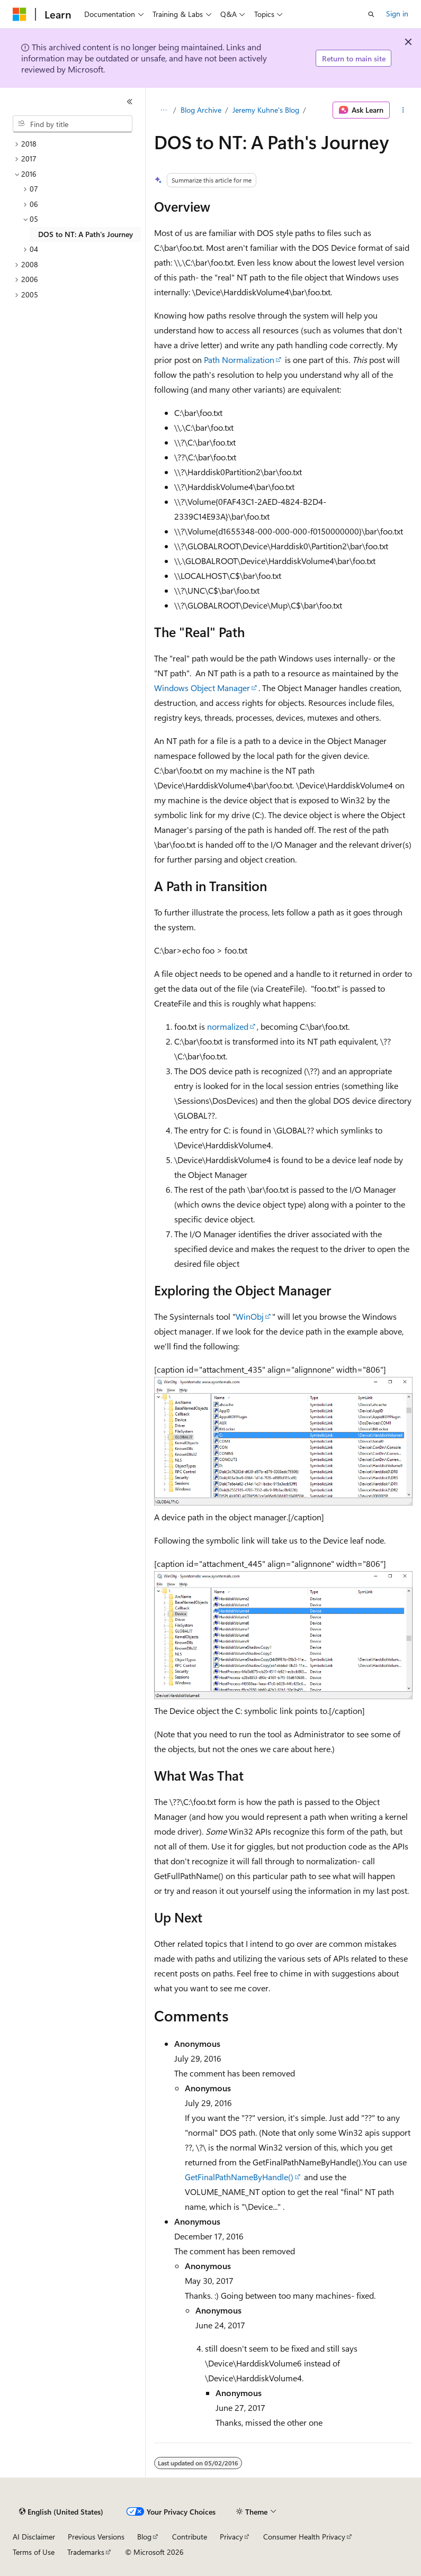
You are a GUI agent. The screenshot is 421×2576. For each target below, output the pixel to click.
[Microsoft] (19, 14)
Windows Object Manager (202, 687)
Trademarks (85, 2552)
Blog (144, 2537)
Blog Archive (201, 110)
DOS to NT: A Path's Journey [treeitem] (85, 234)
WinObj (250, 1316)
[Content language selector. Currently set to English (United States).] (61, 2512)
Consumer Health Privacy (304, 2537)
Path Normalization (239, 359)
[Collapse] (130, 101)
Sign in (397, 13)
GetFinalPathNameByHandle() (239, 2176)
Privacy (231, 2537)
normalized (227, 1026)
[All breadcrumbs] (163, 110)
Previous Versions (96, 2537)
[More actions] (403, 110)
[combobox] (72, 123)
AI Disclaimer (34, 2537)
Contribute (189, 2537)
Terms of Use (34, 2552)
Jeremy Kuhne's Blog (265, 110)
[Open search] (371, 14)
